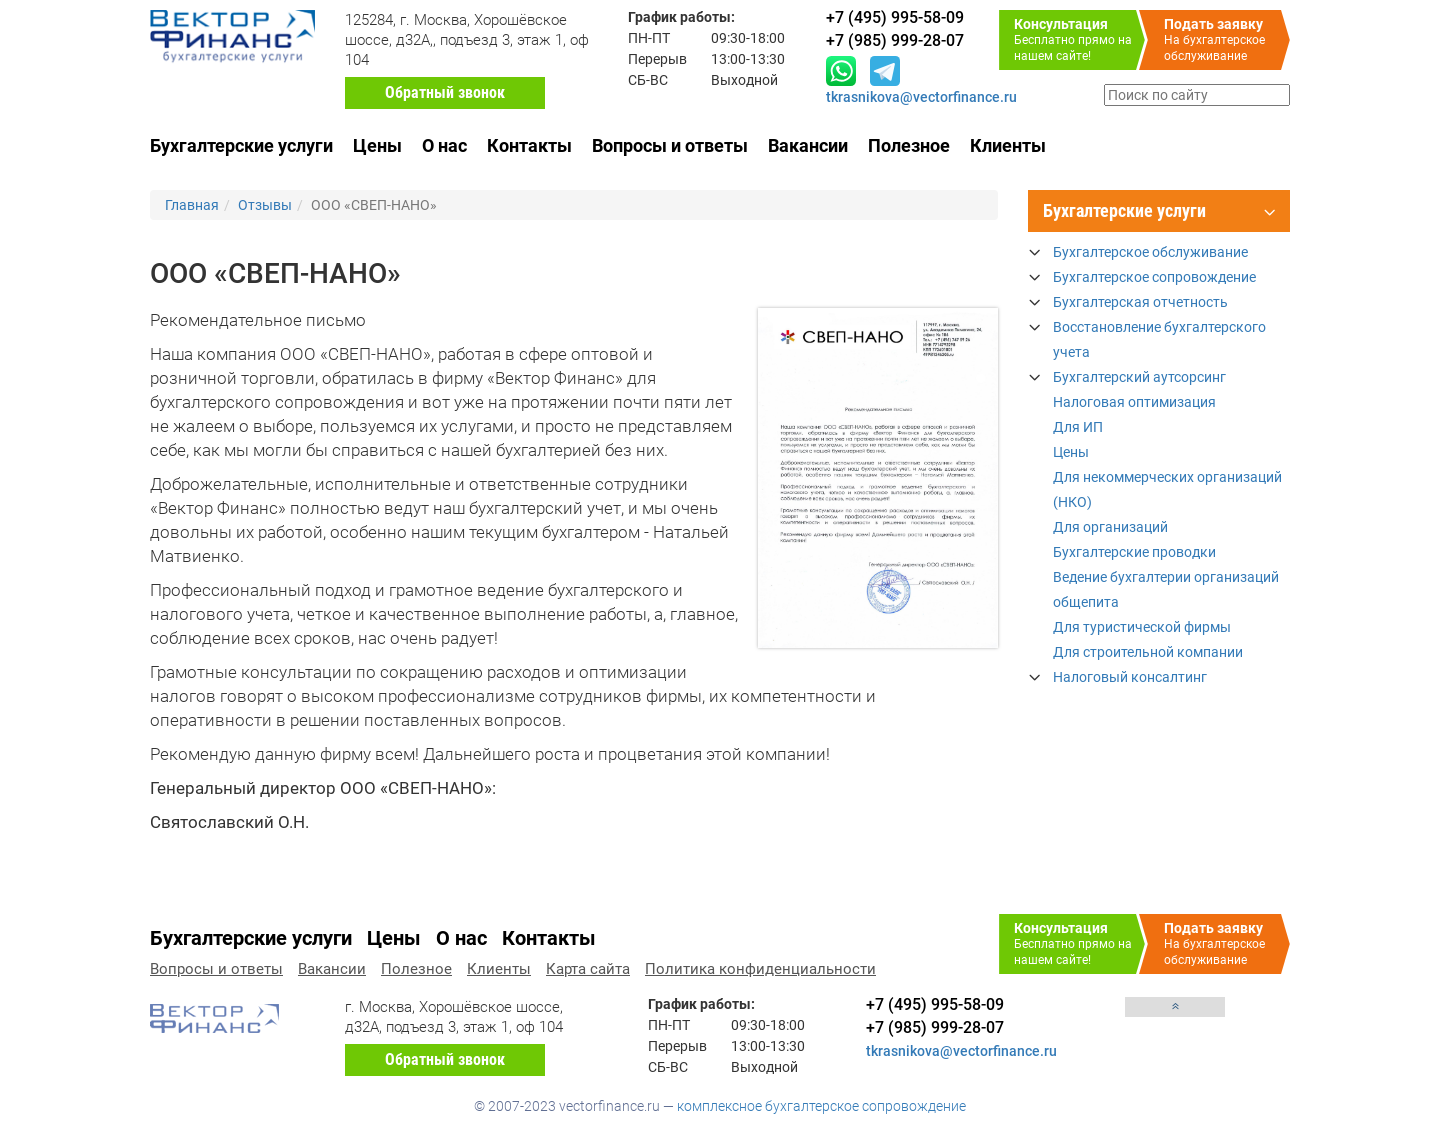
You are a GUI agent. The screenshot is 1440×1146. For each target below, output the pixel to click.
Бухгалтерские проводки (1134, 552)
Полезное (909, 145)
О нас (444, 145)
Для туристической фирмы (1142, 627)
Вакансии (808, 145)
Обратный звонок (445, 92)
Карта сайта (588, 969)
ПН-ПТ (649, 38)
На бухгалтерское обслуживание (1227, 39)
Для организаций (1110, 527)
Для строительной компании (1148, 652)
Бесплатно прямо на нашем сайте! (1079, 39)
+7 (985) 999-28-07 (935, 1027)
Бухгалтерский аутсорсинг (1139, 377)
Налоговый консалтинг (1130, 677)
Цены (377, 145)
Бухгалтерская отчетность (1140, 302)
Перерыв (657, 59)
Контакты (529, 145)
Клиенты (1008, 145)
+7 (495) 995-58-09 (935, 1004)
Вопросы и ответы (670, 145)
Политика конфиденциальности (760, 969)
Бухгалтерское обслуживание (1150, 252)
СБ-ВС (648, 80)
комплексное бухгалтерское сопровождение (821, 1106)
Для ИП (1078, 427)
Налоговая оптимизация (1134, 402)
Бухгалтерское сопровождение (1154, 277)
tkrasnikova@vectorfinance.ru (921, 97)
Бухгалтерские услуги (241, 145)
